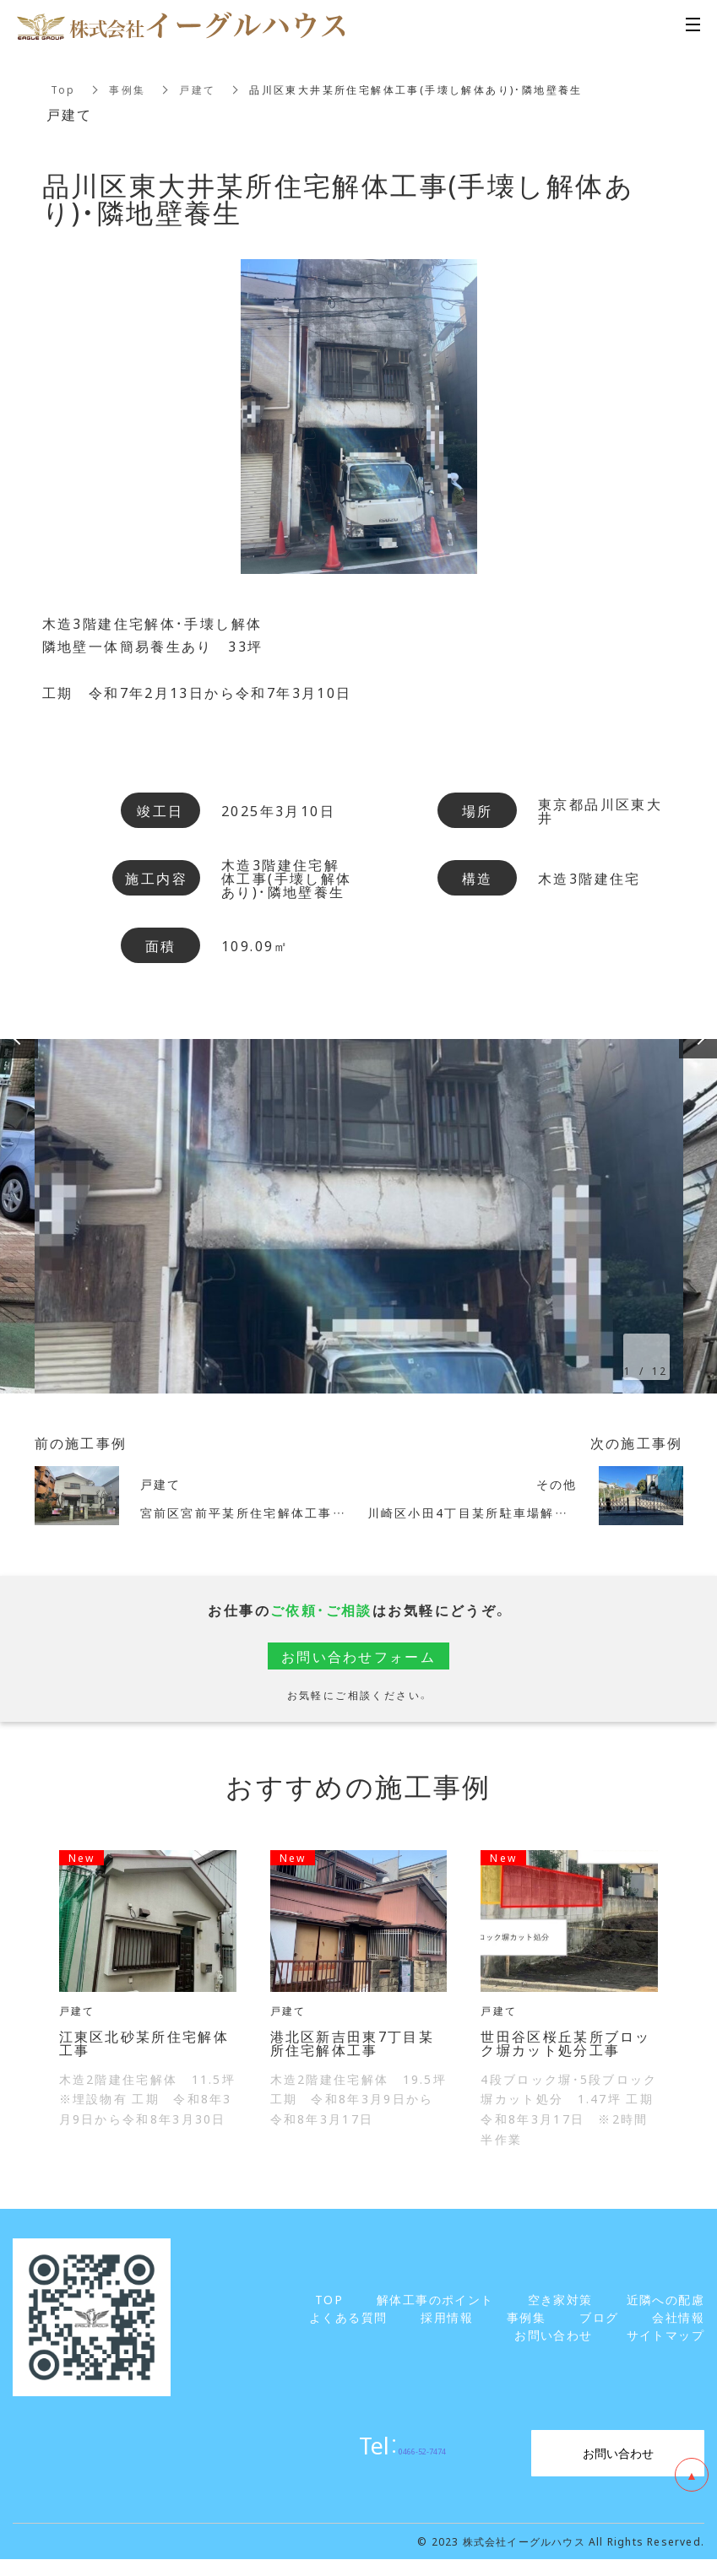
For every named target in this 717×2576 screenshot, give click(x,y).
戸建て (198, 89)
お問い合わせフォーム (359, 1656)
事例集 (128, 89)
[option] (359, 1216)
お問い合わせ (618, 2452)
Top (63, 89)
